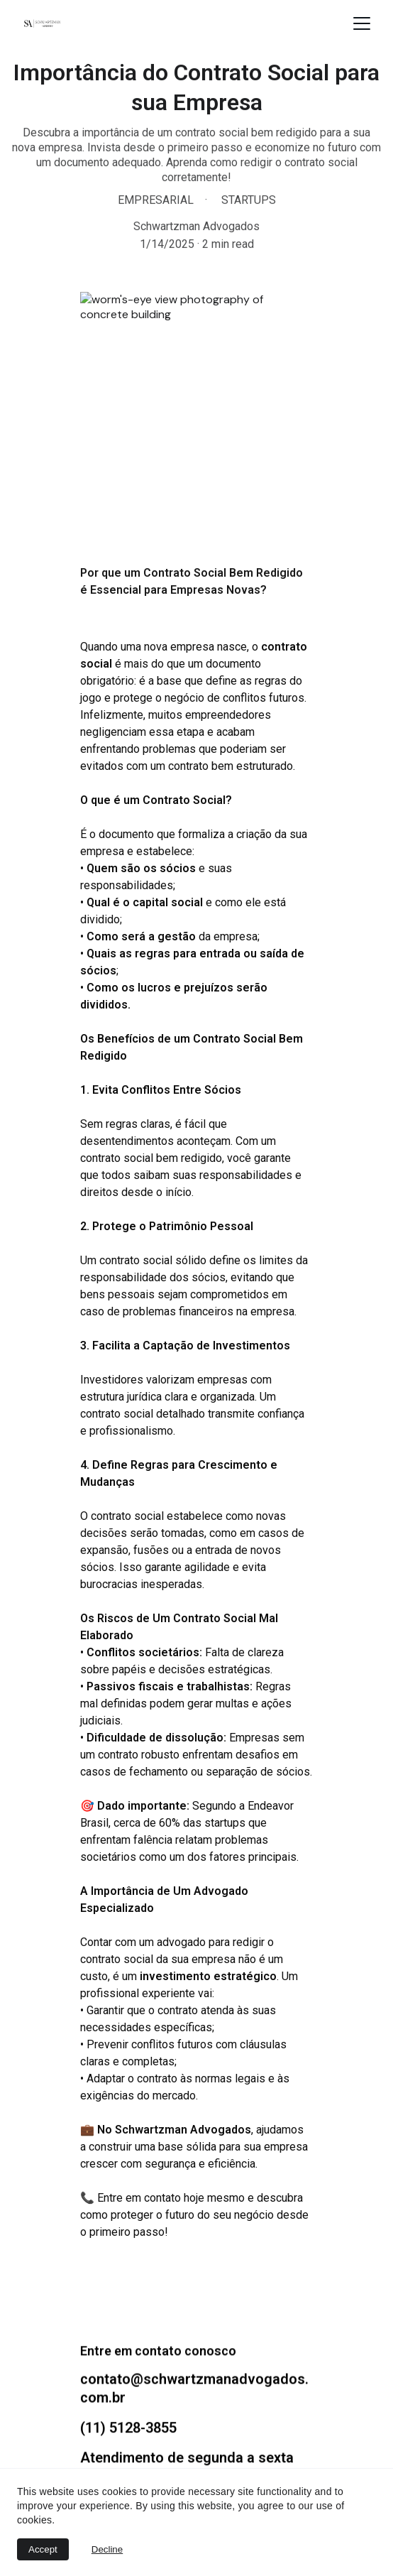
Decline (107, 2549)
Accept (42, 2549)
